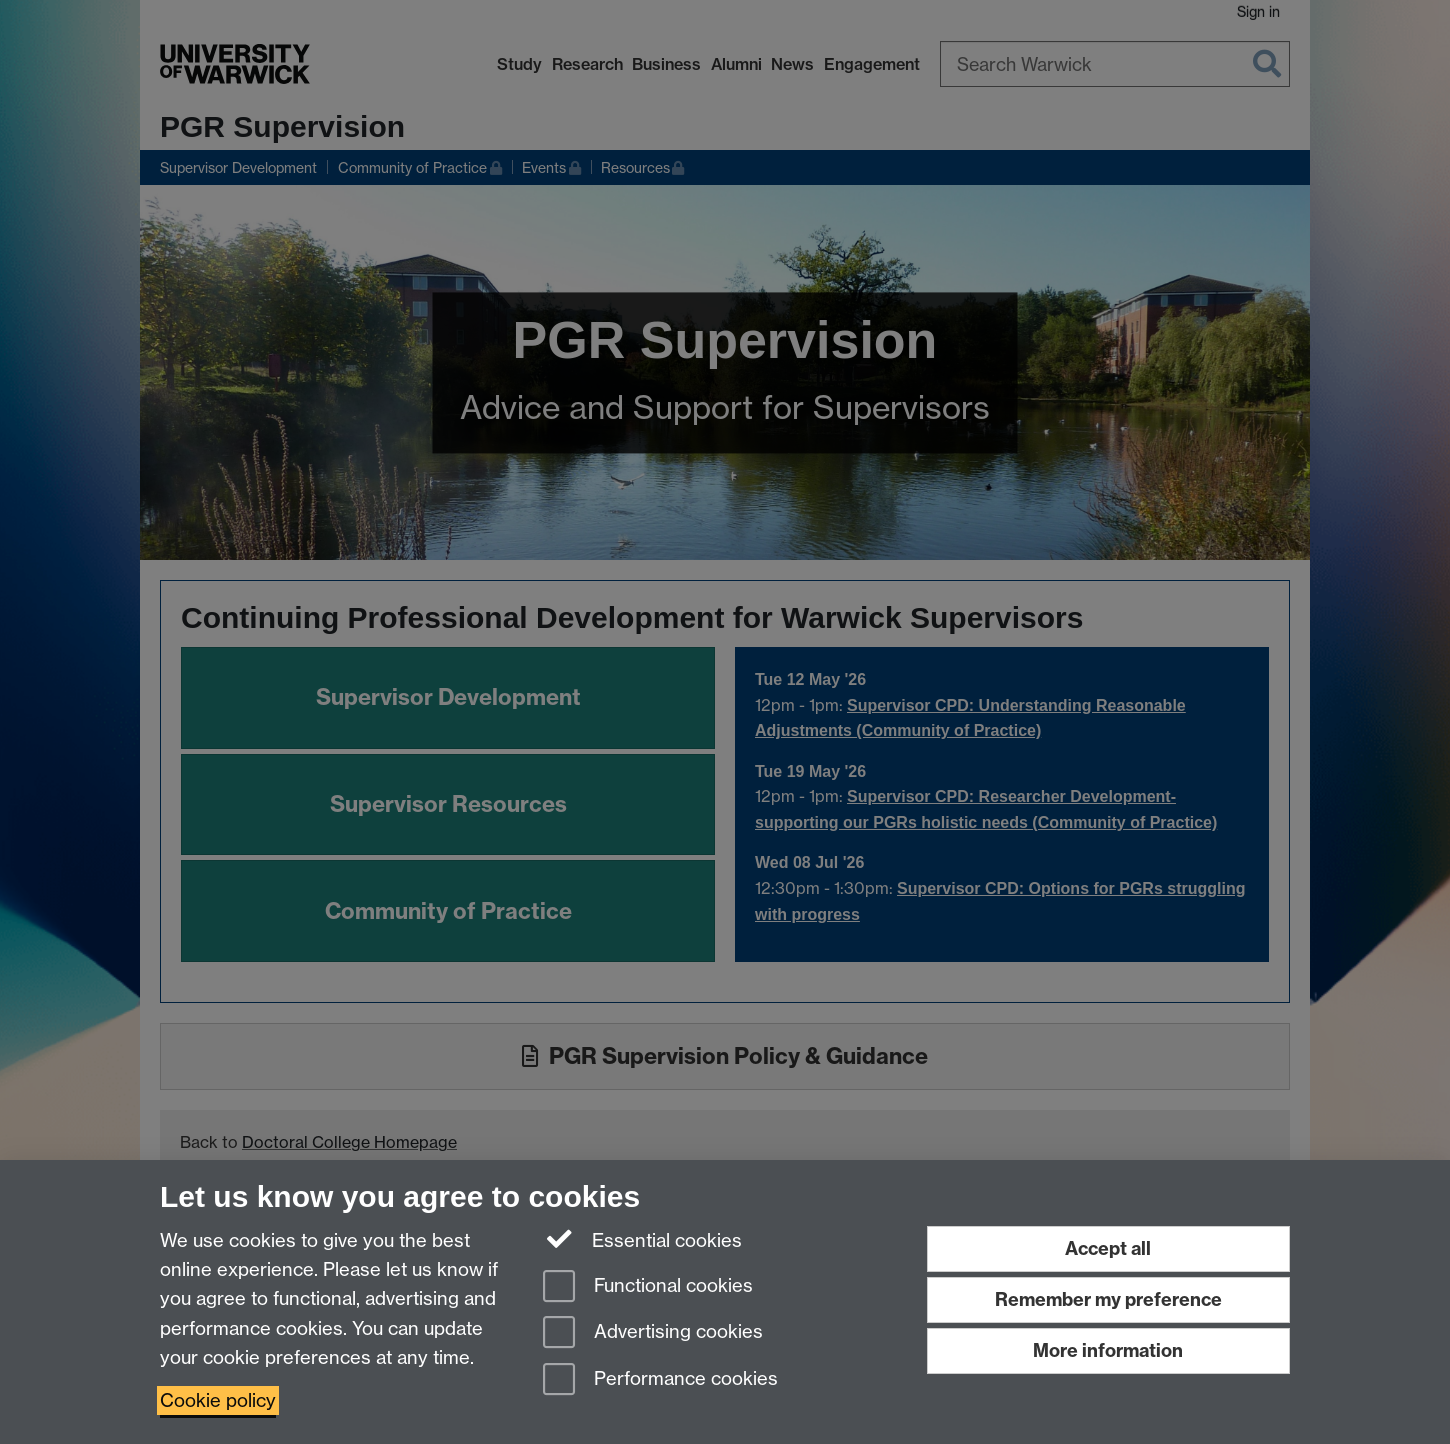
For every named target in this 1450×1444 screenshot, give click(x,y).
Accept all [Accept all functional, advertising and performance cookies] (1108, 1248)
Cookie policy (218, 1400)
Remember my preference (1108, 1299)
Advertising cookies (653, 1333)
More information (1108, 1350)
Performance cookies (660, 1380)
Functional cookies (648, 1287)
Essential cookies (642, 1239)
